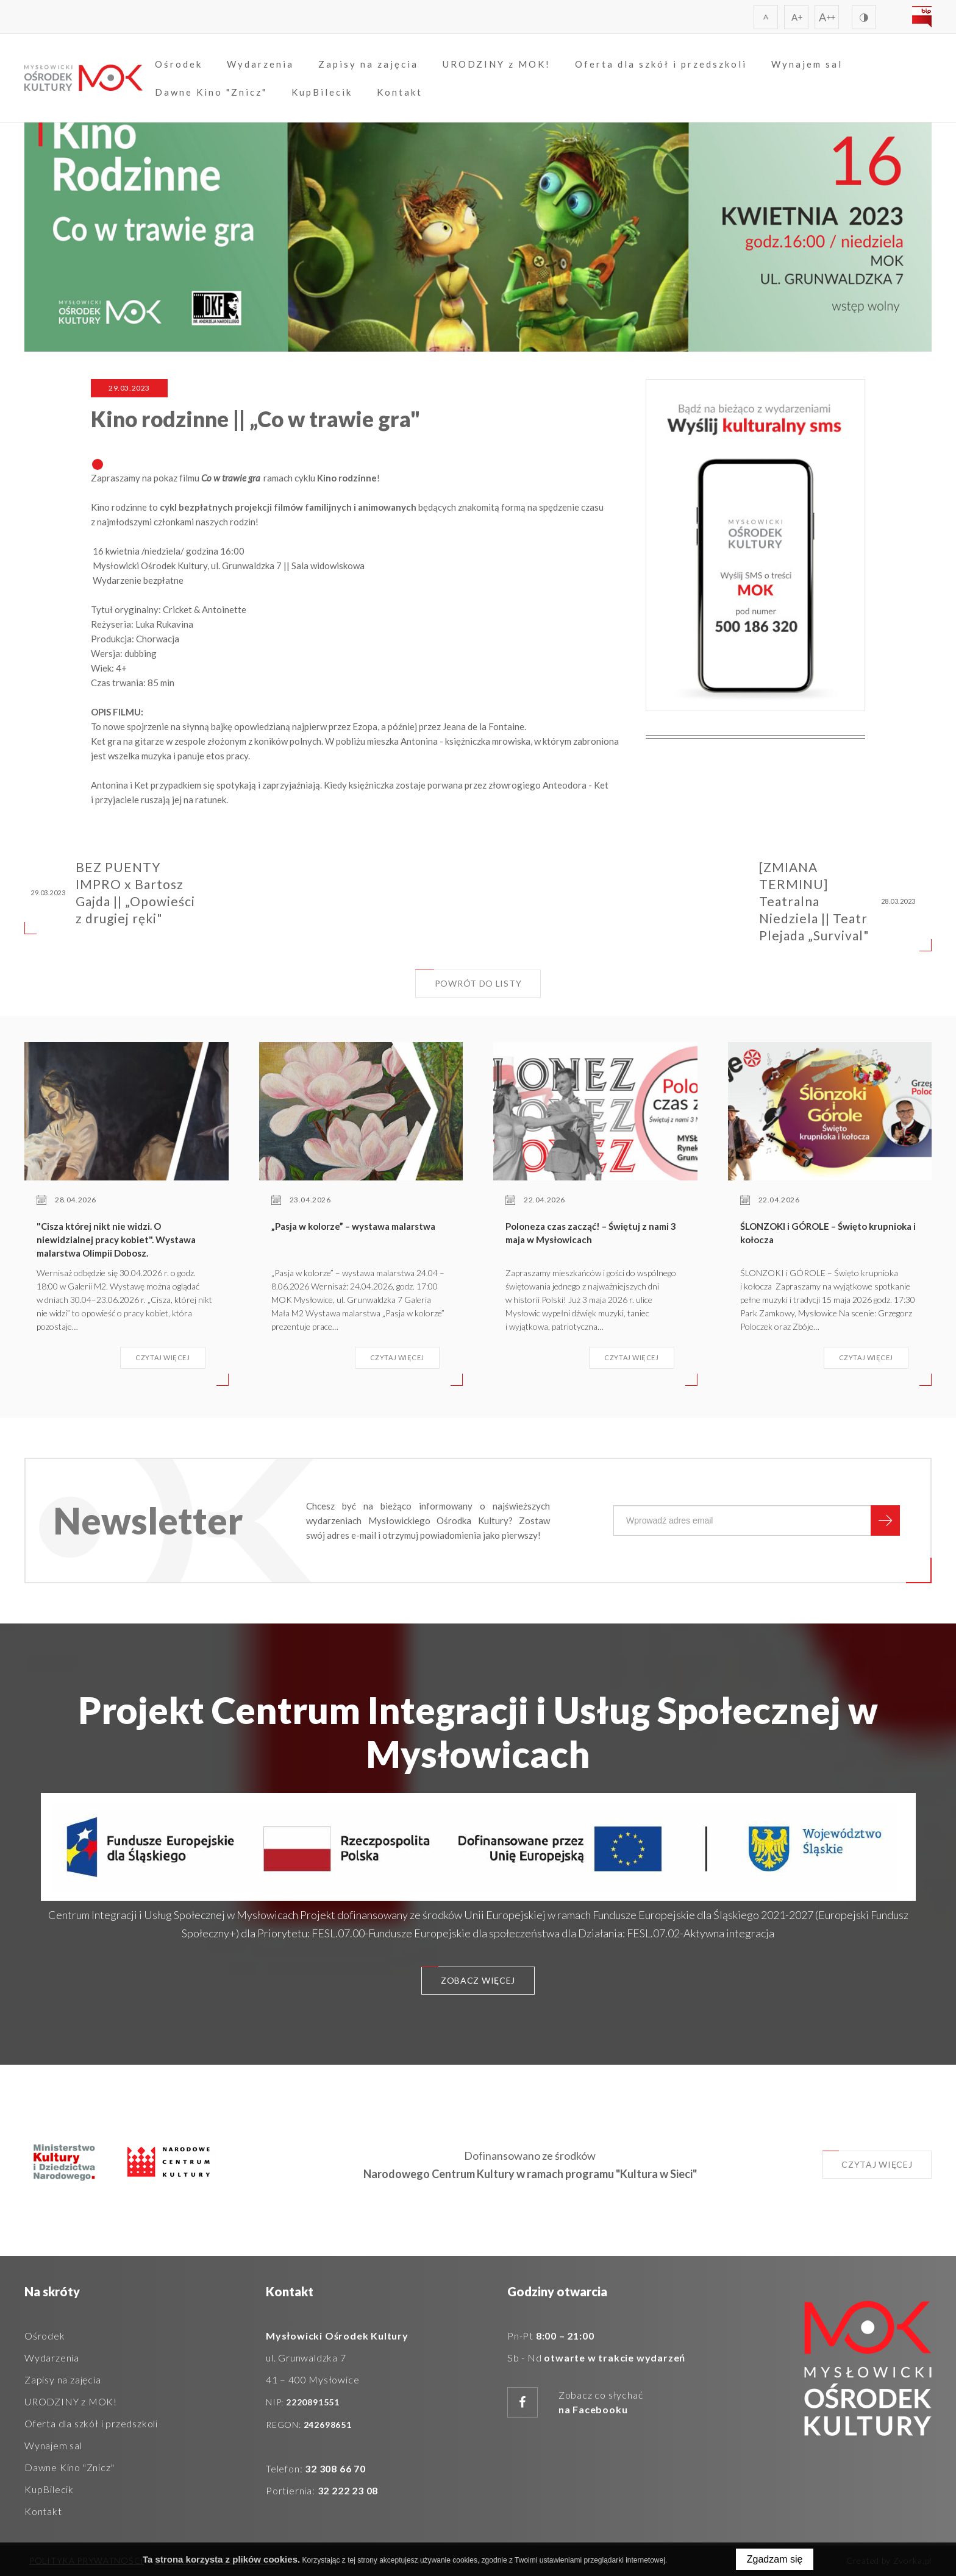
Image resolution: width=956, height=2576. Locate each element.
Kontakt (403, 92)
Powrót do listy (468, 979)
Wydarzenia (264, 64)
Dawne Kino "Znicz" (215, 92)
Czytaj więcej (866, 2160)
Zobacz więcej (468, 1976)
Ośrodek (182, 64)
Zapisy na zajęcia (372, 64)
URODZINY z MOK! (500, 64)
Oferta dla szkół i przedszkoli (665, 64)
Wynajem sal (810, 64)
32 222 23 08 (348, 2490)
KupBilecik (325, 92)
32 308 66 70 (335, 2468)
